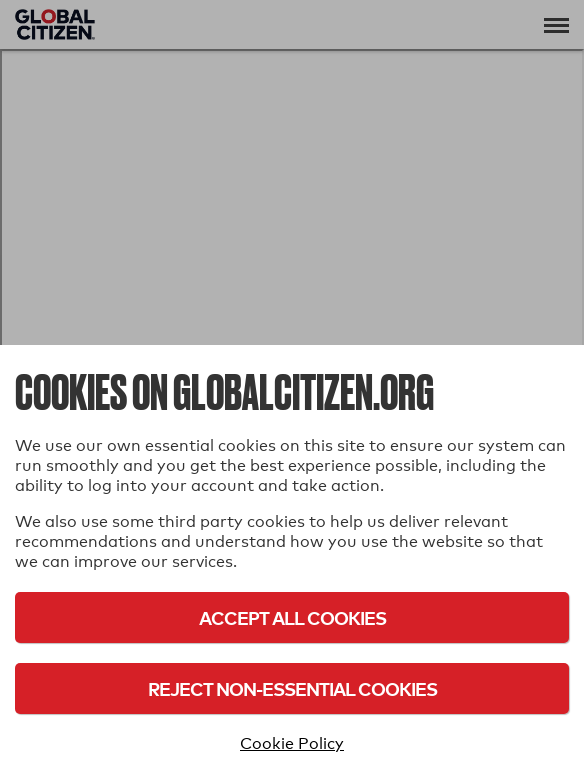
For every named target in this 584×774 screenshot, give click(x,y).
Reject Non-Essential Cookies (292, 688)
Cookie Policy (292, 743)
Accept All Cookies (292, 617)
